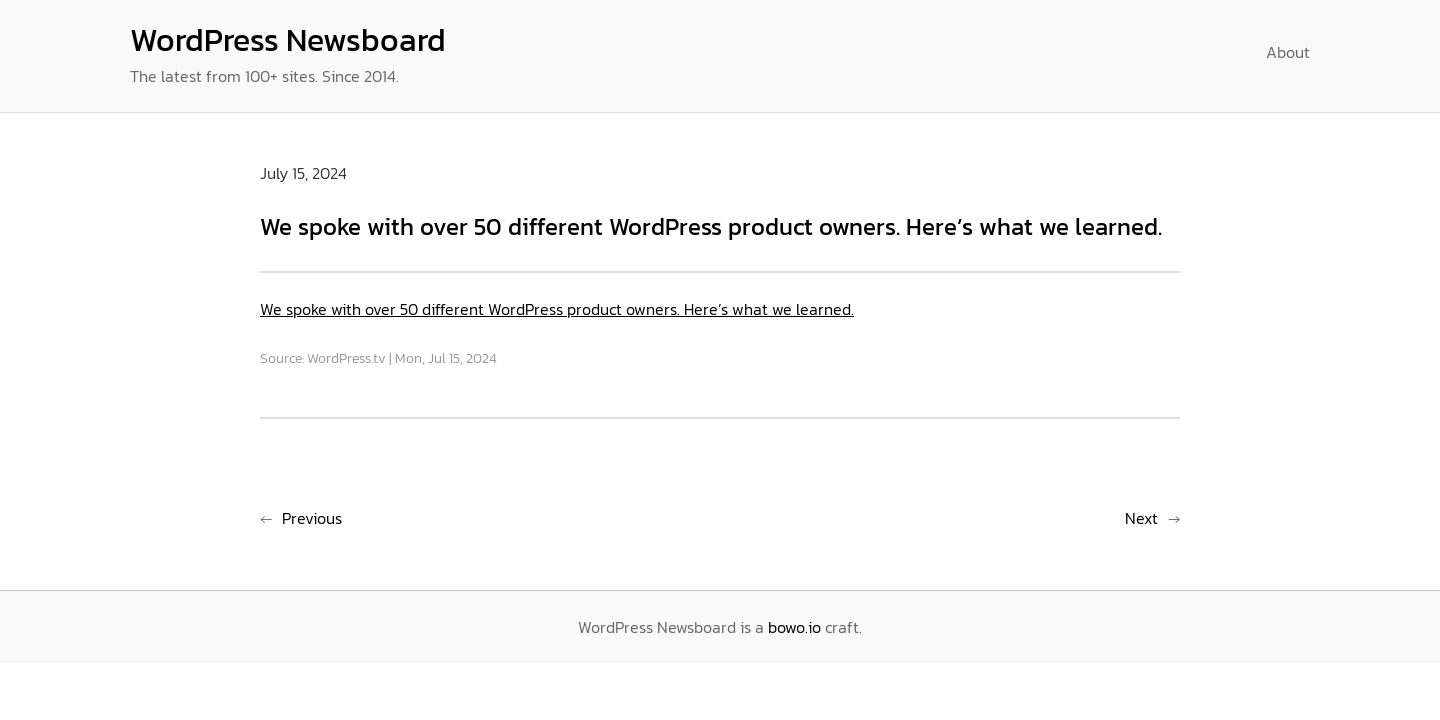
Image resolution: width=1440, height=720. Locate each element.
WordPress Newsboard (288, 40)
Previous (312, 518)
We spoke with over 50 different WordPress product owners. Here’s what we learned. (557, 309)
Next (1141, 518)
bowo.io (794, 627)
